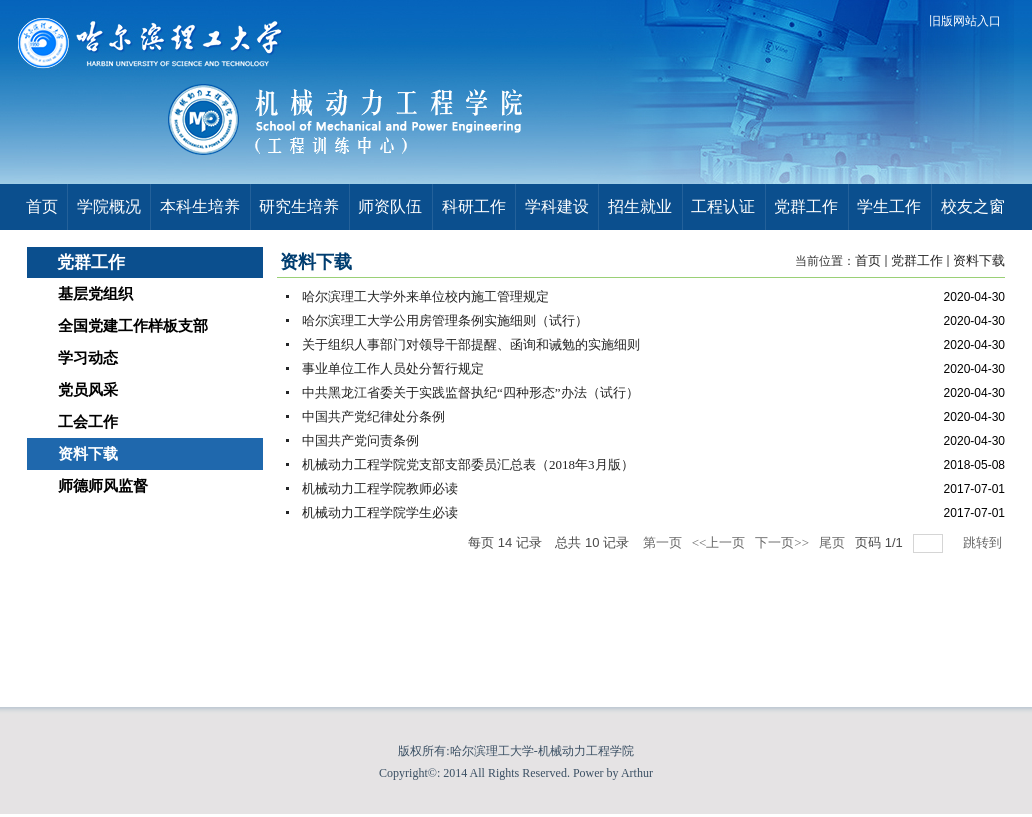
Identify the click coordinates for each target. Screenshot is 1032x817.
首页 (868, 260)
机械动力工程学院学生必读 (380, 512)
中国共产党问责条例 (360, 440)
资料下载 (979, 260)
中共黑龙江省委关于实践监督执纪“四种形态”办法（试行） (470, 392)
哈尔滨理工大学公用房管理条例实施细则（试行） (445, 320)
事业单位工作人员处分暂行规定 (393, 368)
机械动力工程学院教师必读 (380, 488)
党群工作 (917, 260)
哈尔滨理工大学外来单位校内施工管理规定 (425, 296)
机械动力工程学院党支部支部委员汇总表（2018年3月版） (468, 464)
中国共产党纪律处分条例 (373, 416)
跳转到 (984, 542)
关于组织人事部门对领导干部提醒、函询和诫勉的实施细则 (471, 344)
